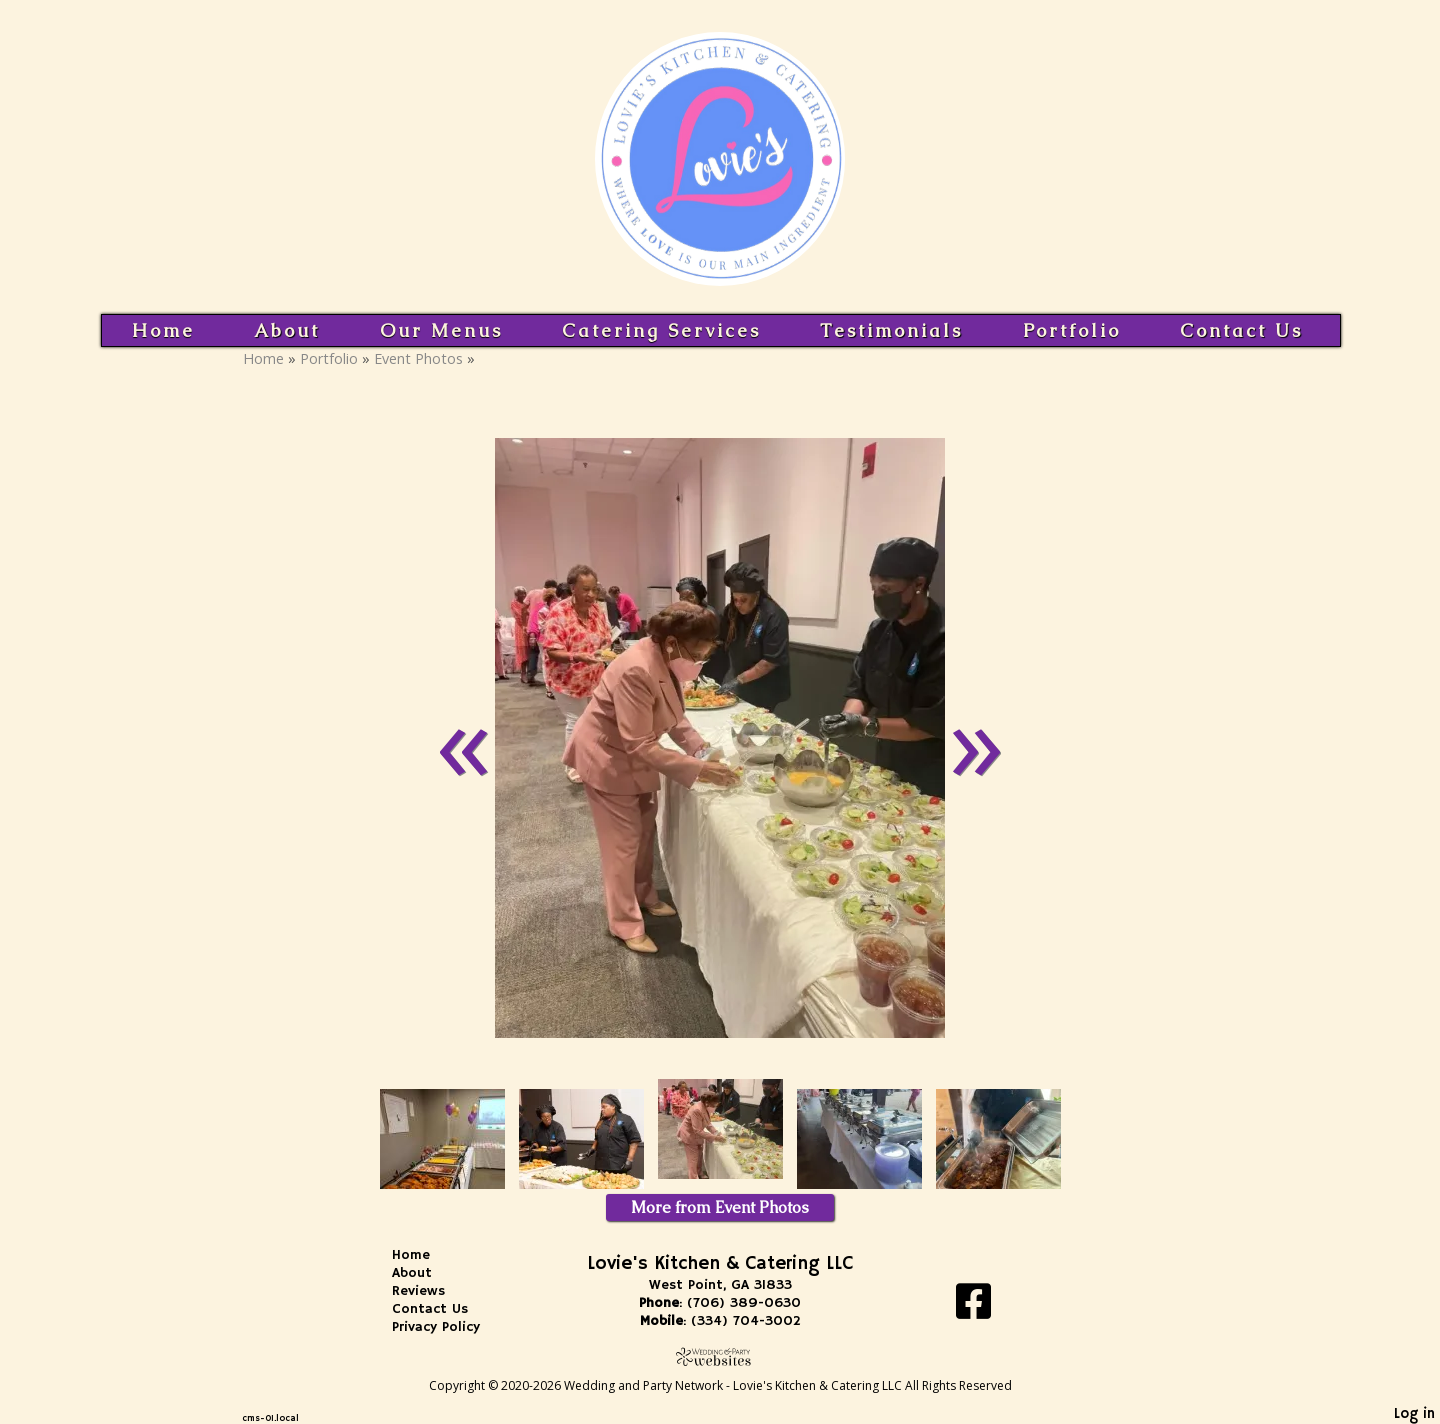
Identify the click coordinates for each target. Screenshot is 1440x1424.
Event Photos (418, 358)
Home (163, 330)
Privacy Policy (451, 1327)
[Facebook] (973, 1308)
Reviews (433, 1291)
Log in (1414, 1414)
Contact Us (1241, 330)
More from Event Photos (720, 1207)
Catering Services (661, 330)
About (287, 330)
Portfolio (1072, 330)
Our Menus (441, 330)
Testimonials (891, 330)
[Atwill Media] (720, 1356)
